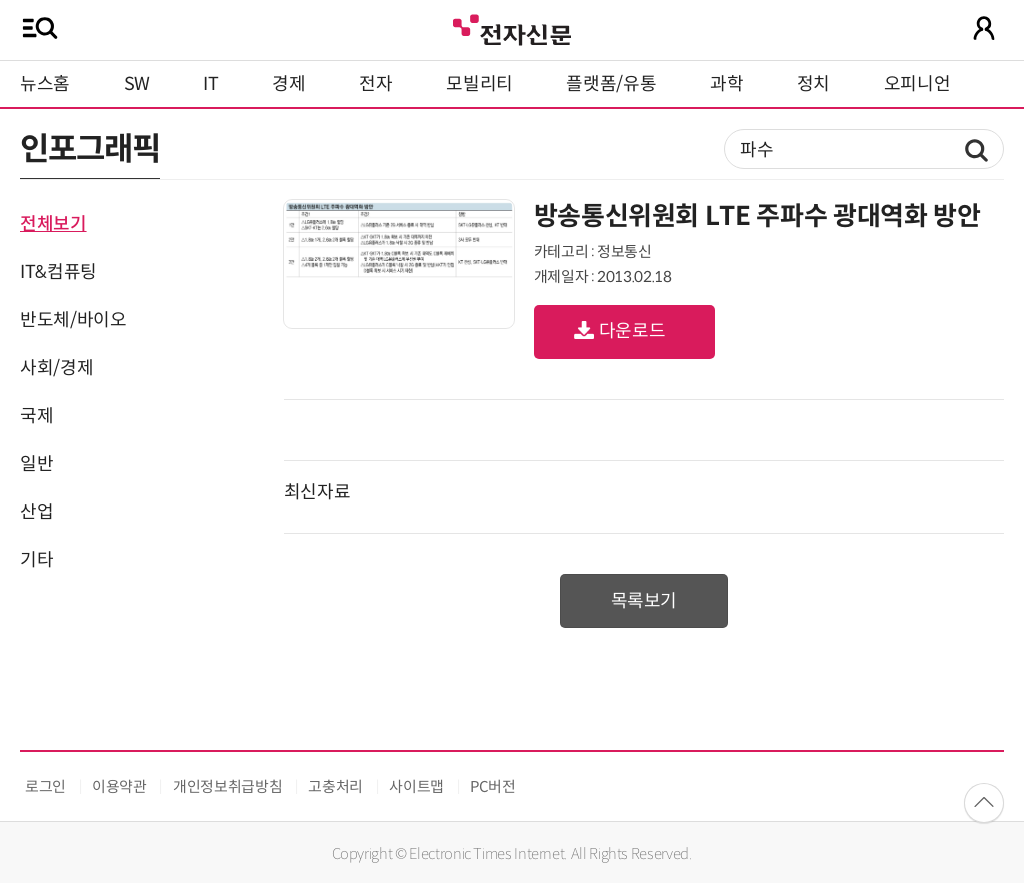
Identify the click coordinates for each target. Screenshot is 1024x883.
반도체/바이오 (73, 320)
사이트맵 (416, 786)
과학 (726, 84)
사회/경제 (56, 368)
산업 (36, 512)
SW (137, 84)
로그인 (45, 786)
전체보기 (53, 224)
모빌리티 (479, 84)
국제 (36, 416)
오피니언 (917, 84)
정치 (813, 84)
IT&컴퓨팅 (58, 272)
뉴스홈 (45, 84)
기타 (36, 560)
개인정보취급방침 (227, 786)
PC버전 (493, 786)
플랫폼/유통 (611, 84)
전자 (375, 84)
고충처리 (335, 786)
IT (210, 84)
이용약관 (119, 786)
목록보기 (644, 601)
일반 (36, 464)
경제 (288, 84)
